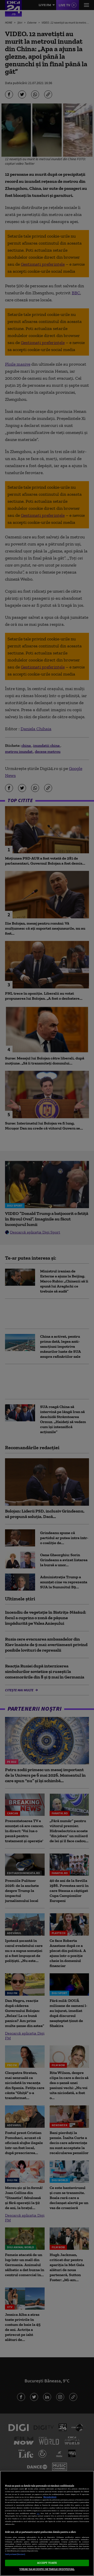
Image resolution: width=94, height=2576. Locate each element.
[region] (47, 2523)
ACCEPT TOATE (47, 2562)
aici (38, 2513)
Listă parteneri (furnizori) (15, 2554)
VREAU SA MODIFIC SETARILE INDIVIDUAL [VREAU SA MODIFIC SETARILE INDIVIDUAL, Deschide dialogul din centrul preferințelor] (46, 2569)
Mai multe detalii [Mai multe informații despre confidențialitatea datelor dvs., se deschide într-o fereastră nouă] (49, 2497)
